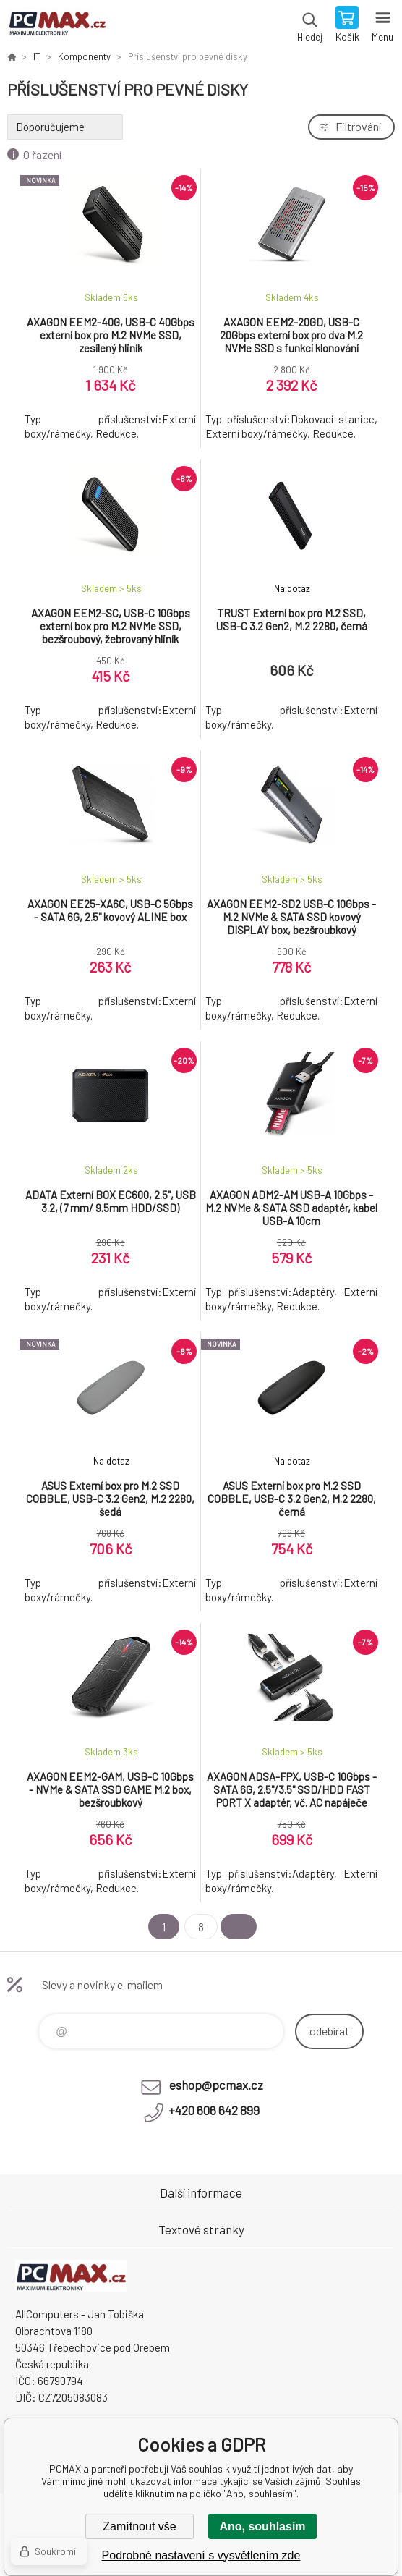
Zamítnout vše (139, 2526)
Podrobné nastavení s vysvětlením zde (201, 2555)
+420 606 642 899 (214, 2110)
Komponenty (84, 56)
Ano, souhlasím (262, 2526)
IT (36, 56)
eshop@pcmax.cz (216, 2084)
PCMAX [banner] (56, 25)
